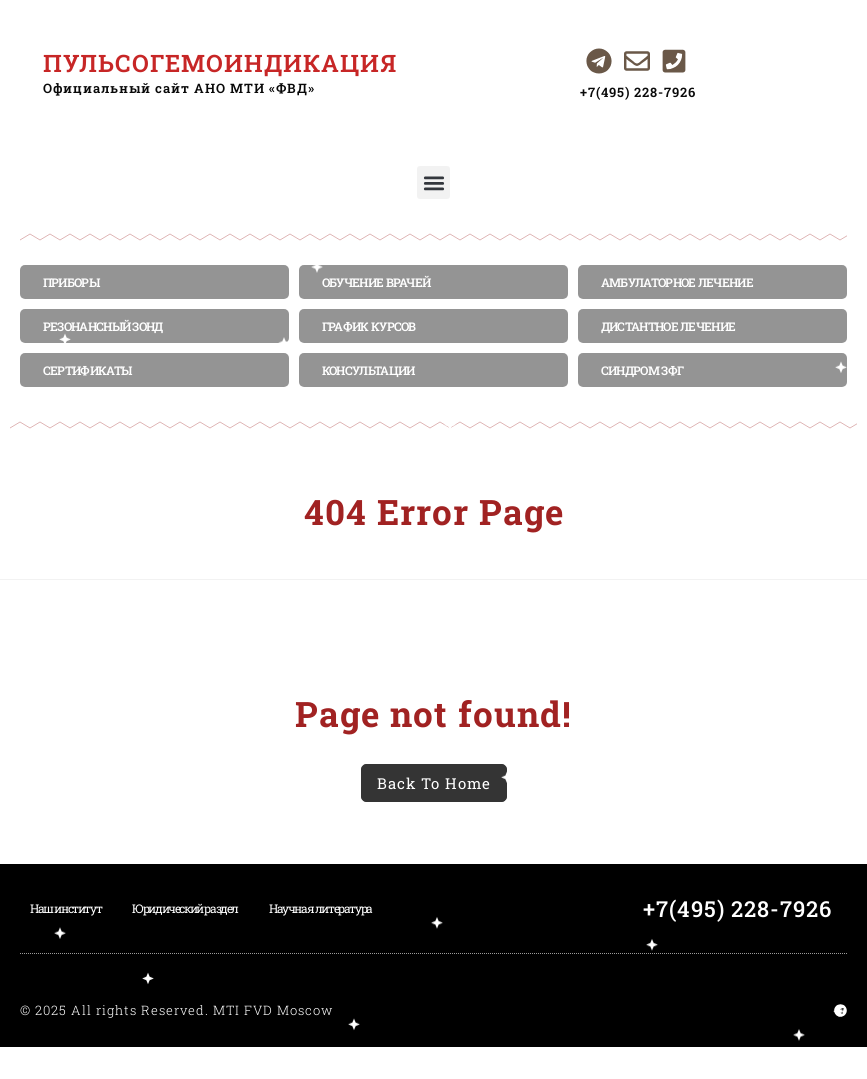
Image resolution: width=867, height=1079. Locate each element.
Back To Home (434, 783)
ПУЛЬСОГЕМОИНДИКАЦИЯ (220, 63)
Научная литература (320, 908)
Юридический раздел (185, 908)
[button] (433, 182)
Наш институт (65, 908)
